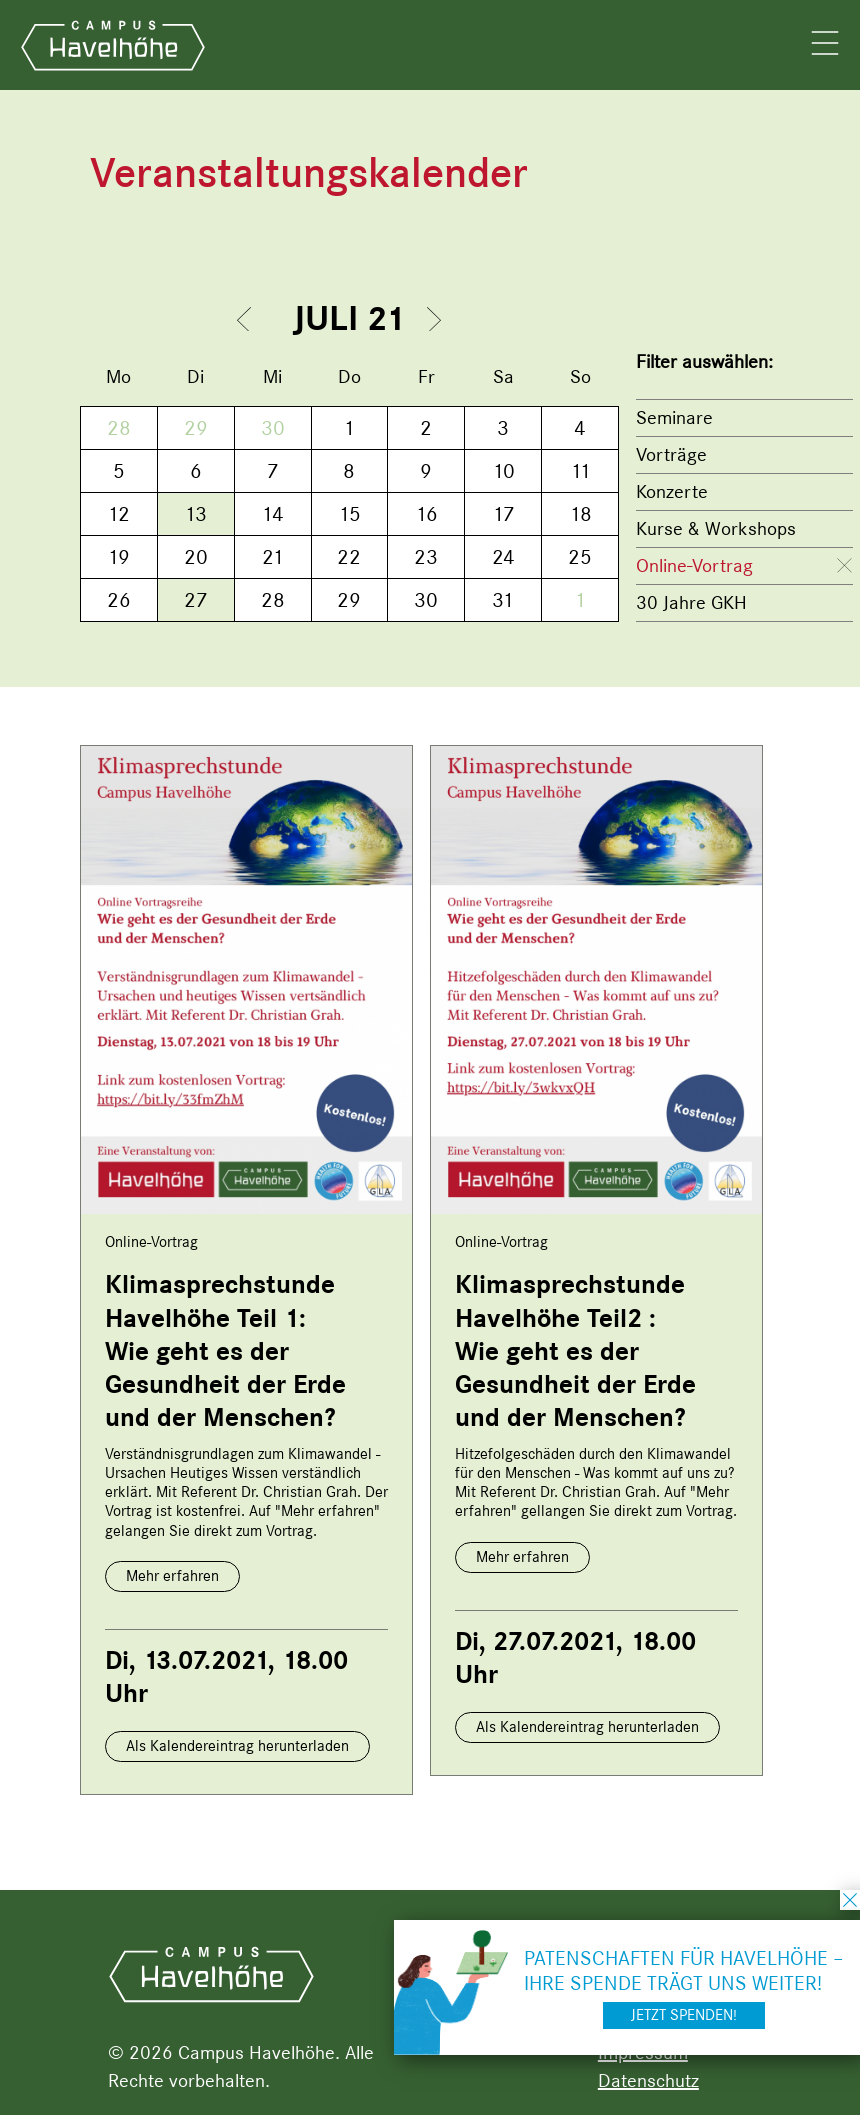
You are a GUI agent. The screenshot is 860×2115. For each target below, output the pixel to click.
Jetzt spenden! (684, 2015)
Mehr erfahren (172, 1576)
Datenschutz (648, 2080)
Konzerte (672, 491)
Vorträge (671, 454)
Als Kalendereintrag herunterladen (237, 1746)
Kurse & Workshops (716, 528)
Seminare (674, 417)
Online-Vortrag (694, 565)
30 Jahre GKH (691, 602)
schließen (850, 1900)
